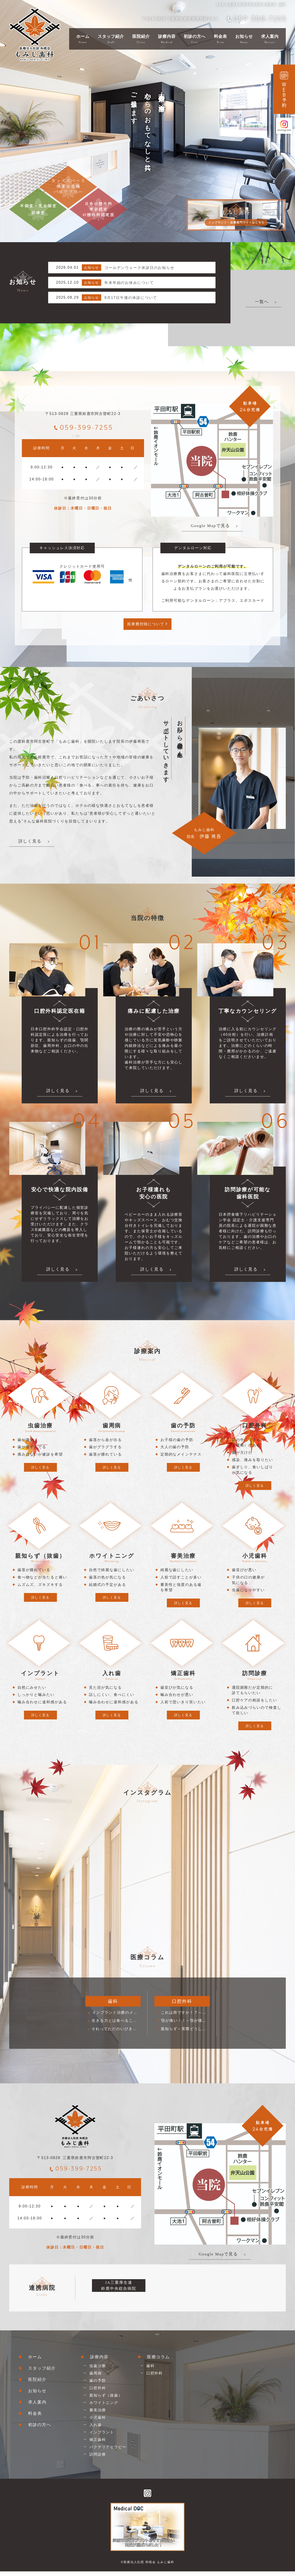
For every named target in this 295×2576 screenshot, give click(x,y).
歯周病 (95, 2378)
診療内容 (167, 39)
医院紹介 (141, 39)
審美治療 (97, 2415)
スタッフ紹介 (111, 39)
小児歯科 (97, 2422)
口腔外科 (97, 2392)
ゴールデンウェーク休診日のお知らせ (139, 267)
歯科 (150, 2370)
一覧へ (262, 302)
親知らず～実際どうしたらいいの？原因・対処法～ (184, 2033)
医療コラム (158, 2361)
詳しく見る (30, 841)
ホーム (82, 39)
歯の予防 (97, 2385)
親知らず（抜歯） (105, 2400)
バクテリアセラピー (108, 2452)
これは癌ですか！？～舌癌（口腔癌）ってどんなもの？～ (184, 2017)
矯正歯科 (97, 2444)
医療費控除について (145, 624)
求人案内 (270, 39)
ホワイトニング (103, 2407)
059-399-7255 (86, 428)
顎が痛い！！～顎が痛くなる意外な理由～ (184, 2025)
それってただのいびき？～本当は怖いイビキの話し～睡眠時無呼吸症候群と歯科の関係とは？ (114, 2033)
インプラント (101, 2437)
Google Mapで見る (210, 526)
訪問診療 (97, 2459)
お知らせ (244, 39)
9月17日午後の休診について (130, 297)
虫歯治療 (97, 2370)
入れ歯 (95, 2429)
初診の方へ (195, 39)
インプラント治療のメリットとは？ (115, 2017)
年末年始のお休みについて (129, 282)
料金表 (220, 39)
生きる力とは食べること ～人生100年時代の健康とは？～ (115, 2025)
